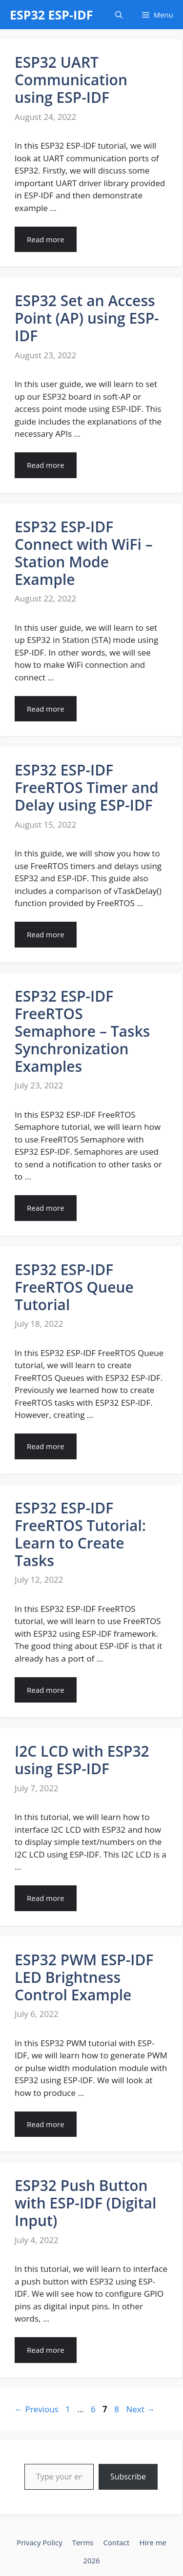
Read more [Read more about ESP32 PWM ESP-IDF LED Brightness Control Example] (45, 2124)
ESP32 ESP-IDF (51, 14)
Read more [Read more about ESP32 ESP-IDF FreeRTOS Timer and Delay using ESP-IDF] (45, 934)
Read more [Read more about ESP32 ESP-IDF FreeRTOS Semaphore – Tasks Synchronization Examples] (45, 1208)
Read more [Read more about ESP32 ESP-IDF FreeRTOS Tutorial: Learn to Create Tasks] (45, 1690)
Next (140, 2409)
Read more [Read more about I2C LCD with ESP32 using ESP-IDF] (45, 1898)
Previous (37, 2409)
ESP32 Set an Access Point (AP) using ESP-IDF (87, 318)
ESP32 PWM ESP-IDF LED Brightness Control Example (84, 1977)
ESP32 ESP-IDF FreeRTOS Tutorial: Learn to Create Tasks (80, 1534)
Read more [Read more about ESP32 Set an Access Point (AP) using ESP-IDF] (45, 465)
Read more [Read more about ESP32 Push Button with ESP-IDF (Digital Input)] (45, 2350)
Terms (83, 2542)
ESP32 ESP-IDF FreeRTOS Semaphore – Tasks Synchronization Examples (82, 1031)
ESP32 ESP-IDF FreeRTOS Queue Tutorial (74, 1287)
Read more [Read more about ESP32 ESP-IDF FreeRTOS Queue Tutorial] (45, 1446)
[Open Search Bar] (118, 14)
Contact (116, 2542)
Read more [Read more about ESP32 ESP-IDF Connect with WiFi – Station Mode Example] (45, 709)
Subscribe (128, 2476)
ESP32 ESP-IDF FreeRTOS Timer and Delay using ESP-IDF (87, 787)
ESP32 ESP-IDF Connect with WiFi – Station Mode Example (84, 553)
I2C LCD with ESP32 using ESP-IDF (82, 1760)
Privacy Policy (39, 2542)
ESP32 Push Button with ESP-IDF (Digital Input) (85, 2202)
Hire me (152, 2542)
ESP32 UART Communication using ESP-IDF (71, 79)
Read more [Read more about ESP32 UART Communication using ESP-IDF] (45, 239)
